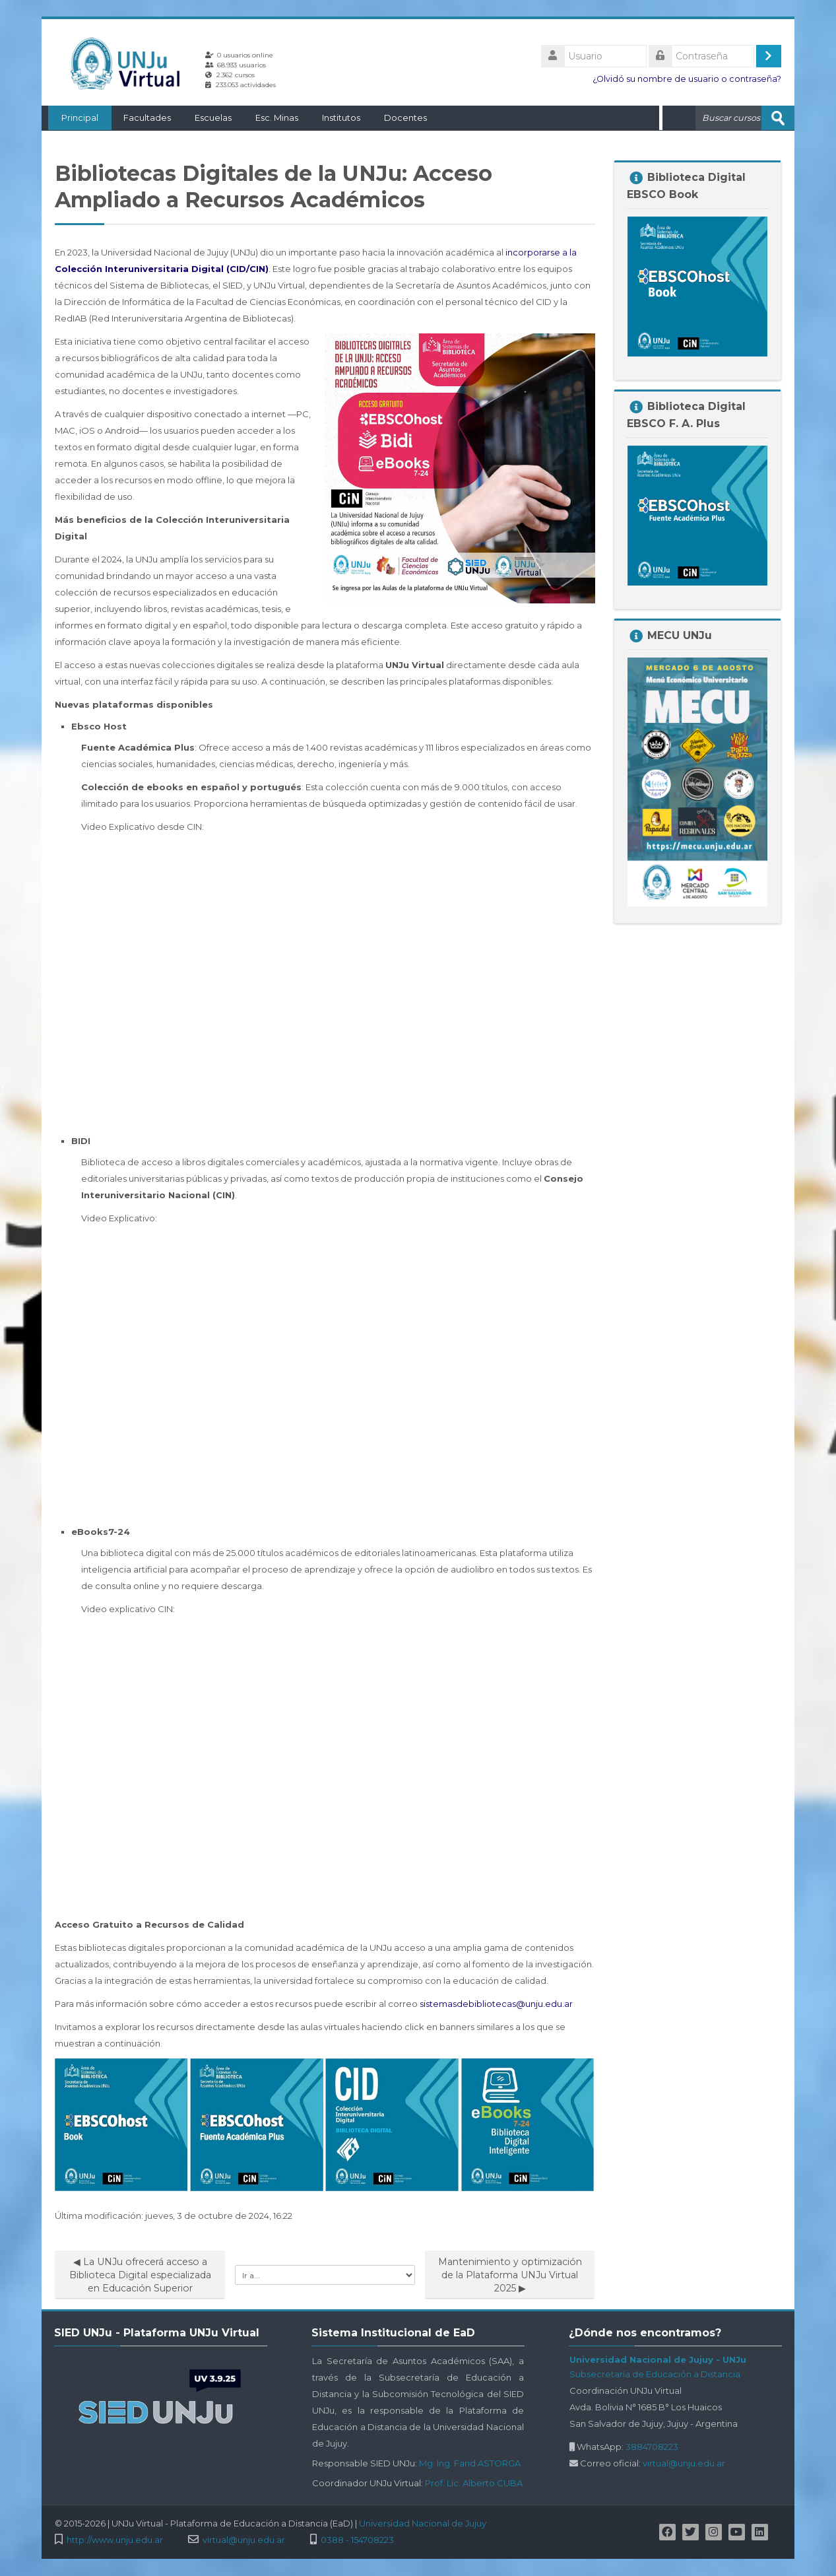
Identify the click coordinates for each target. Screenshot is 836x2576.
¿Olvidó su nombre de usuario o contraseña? (687, 79)
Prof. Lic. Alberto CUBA (474, 2482)
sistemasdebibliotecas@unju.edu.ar (496, 2003)
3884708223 (652, 2446)
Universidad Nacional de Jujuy (422, 2522)
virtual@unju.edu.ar (684, 2462)
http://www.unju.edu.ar (115, 2539)
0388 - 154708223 (357, 2539)
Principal (73, 117)
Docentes (398, 117)
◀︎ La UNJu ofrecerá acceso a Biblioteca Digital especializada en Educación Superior (140, 2274)
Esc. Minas (270, 117)
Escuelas (206, 117)
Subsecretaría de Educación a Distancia (654, 2373)
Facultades (140, 117)
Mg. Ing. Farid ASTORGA (470, 2462)
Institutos (334, 117)
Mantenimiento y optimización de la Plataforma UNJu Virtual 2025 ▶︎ (510, 2274)
